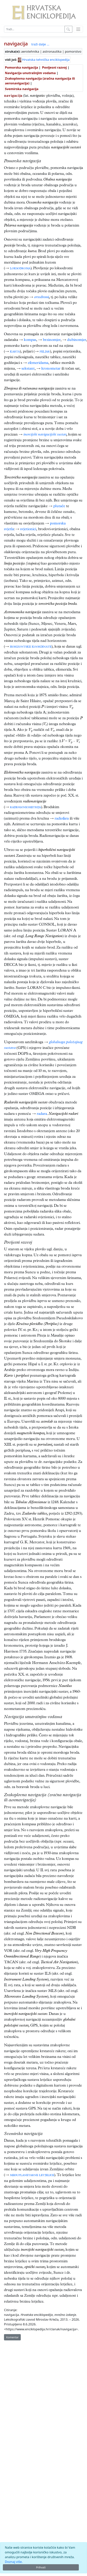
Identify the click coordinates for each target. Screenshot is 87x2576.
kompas (30, 340)
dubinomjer (76, 340)
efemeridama (38, 363)
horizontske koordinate (30, 647)
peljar (45, 352)
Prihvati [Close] (40, 2567)
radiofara (62, 819)
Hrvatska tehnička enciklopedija (44, 59)
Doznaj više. (14, 2561)
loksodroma (20, 269)
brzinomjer (52, 340)
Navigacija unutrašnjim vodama (30, 73)
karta (15, 352)
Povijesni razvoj (54, 67)
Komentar (12, 2337)
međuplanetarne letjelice (32, 2175)
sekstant (28, 369)
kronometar (51, 369)
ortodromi (41, 297)
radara (42, 1114)
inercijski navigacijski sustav (44, 435)
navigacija (16, 43)
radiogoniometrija (25, 807)
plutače (59, 506)
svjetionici (28, 529)
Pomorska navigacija (21, 67)
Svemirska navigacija (21, 89)
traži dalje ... (40, 44)
